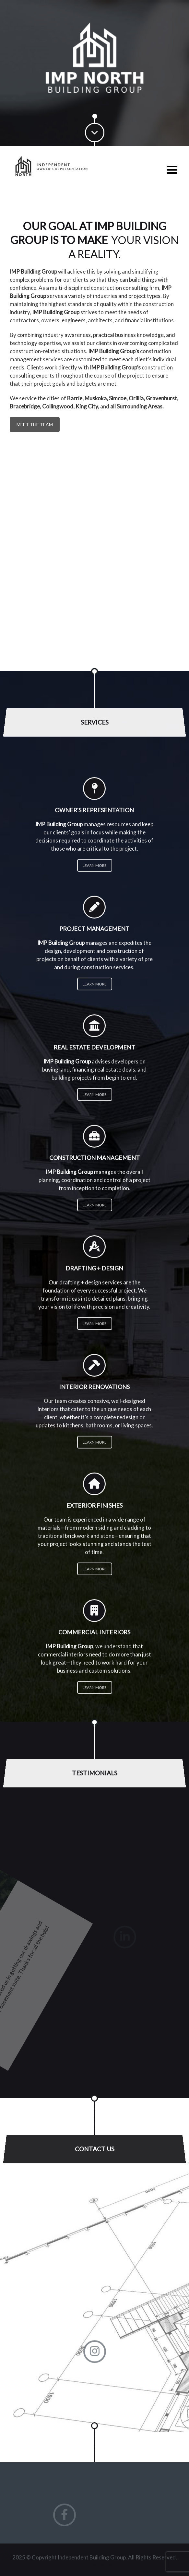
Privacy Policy (94, 2565)
